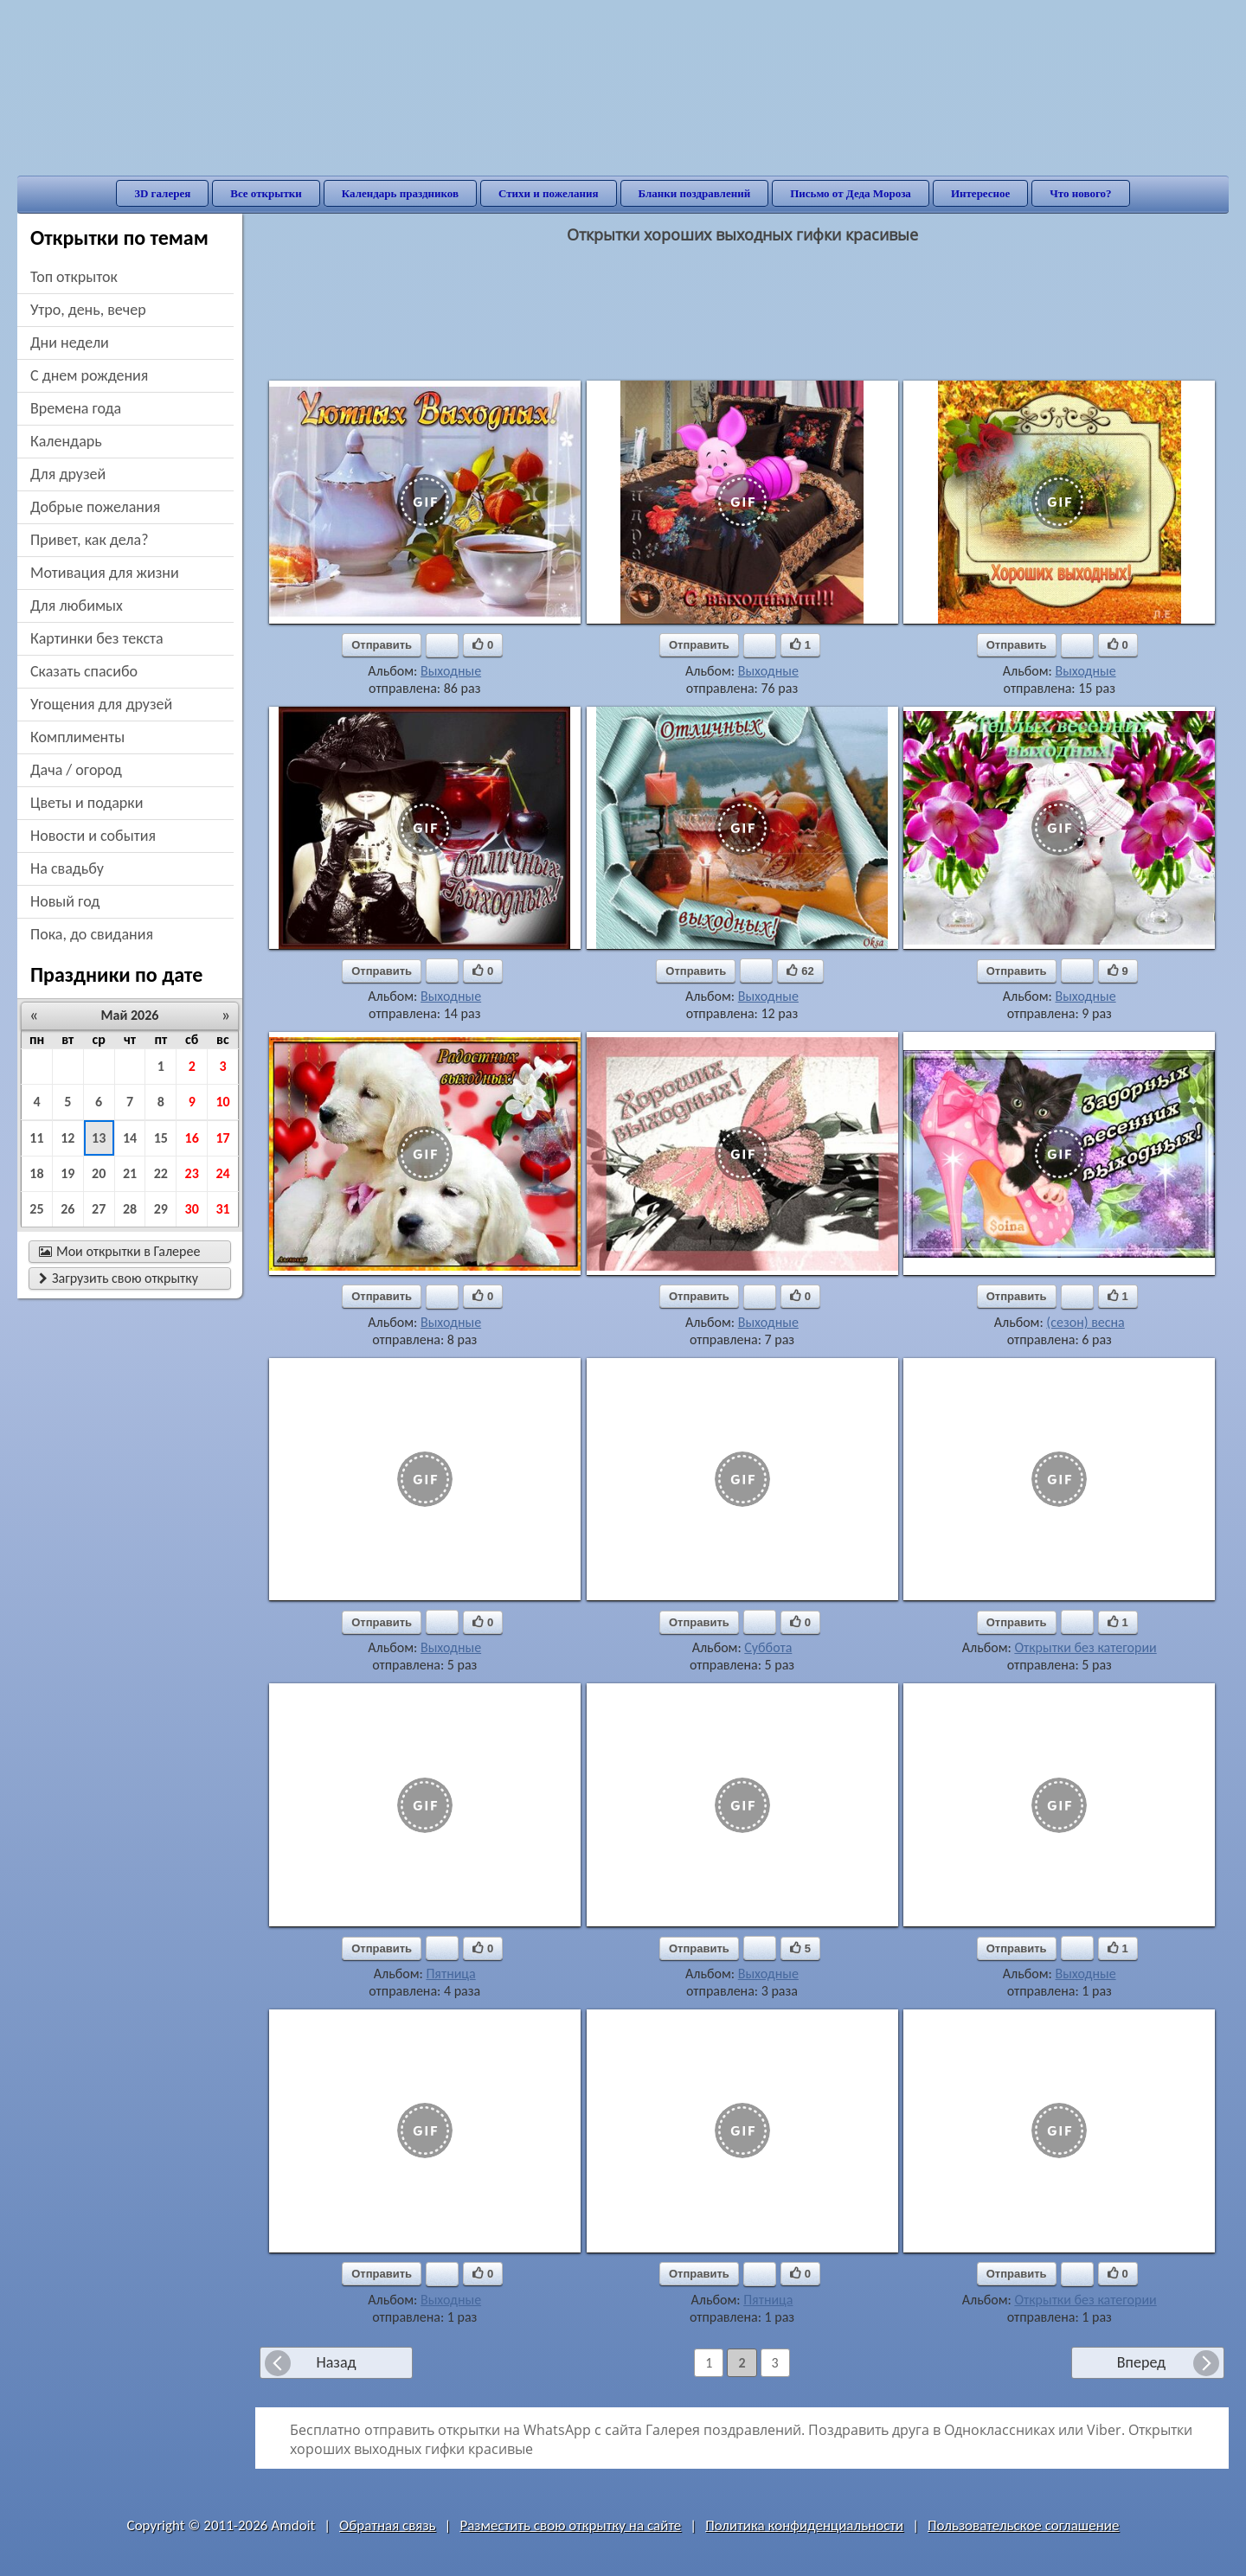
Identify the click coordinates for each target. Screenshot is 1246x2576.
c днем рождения (89, 375)
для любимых (76, 605)
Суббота (768, 1647)
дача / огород (76, 769)
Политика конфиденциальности (804, 2525)
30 (192, 1209)
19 (67, 1173)
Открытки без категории (1085, 1647)
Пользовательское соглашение (1023, 2525)
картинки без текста (97, 638)
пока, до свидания (91, 934)
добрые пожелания (95, 506)
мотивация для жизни (104, 572)
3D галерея (162, 193)
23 (192, 1173)
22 (161, 1173)
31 (222, 1209)
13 (99, 1138)
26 (67, 1209)
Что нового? (1080, 193)
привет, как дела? (89, 539)
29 (161, 1209)
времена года (75, 408)
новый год (65, 901)
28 (130, 1209)
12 (67, 1138)
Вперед (1141, 2362)
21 (130, 1173)
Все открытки (266, 193)
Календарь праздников (400, 193)
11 (36, 1138)
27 (99, 1209)
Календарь (66, 441)
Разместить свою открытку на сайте (570, 2525)
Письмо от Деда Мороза (850, 193)
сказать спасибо (84, 671)
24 (222, 1173)
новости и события (93, 835)
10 (222, 1101)
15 (161, 1138)
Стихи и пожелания (548, 193)
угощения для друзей (101, 704)
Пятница (450, 1973)
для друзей (68, 474)
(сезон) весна (1085, 1322)
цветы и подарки (86, 802)
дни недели (69, 342)
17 (222, 1138)
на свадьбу (67, 868)
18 (36, 1173)
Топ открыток (74, 276)
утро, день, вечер (88, 309)
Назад (336, 2362)
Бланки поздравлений (695, 193)
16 (192, 1138)
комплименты (77, 737)
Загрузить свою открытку (118, 1278)
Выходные (451, 671)
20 (99, 1173)
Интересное (980, 193)
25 (36, 1209)
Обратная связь (387, 2525)
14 (130, 1138)
